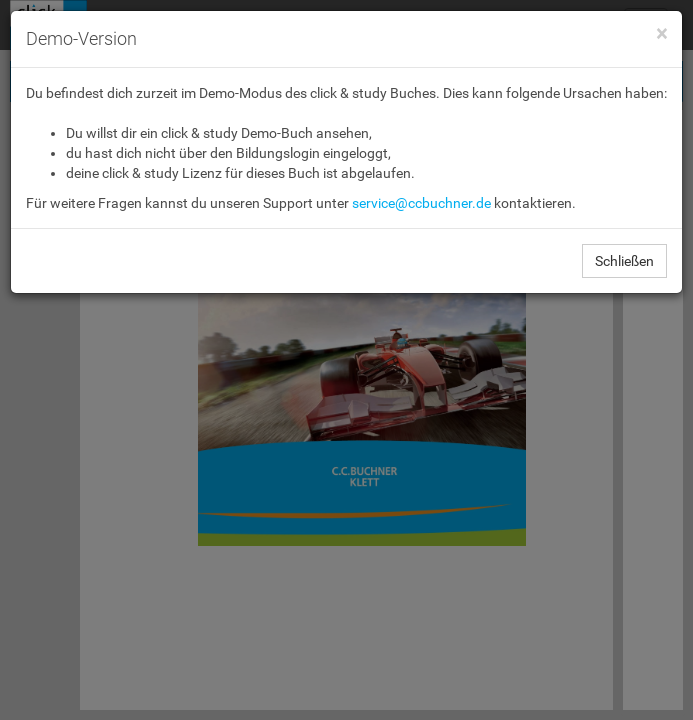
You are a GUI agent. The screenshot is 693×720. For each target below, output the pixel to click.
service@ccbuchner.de (421, 203)
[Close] (661, 34)
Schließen (624, 261)
